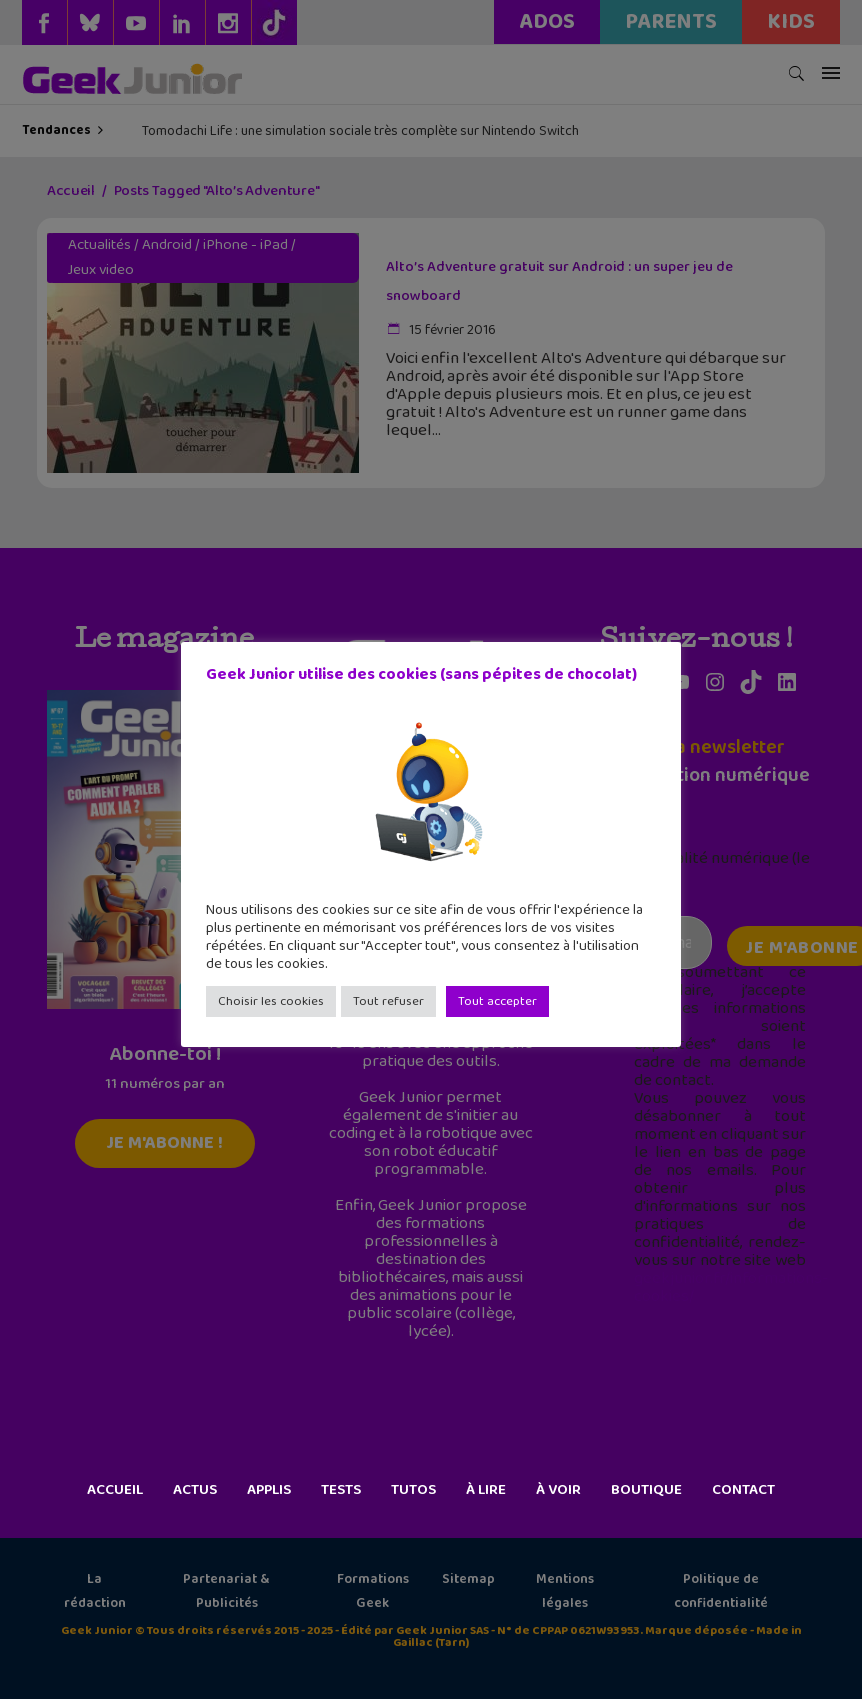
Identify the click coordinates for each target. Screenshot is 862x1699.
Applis (269, 1490)
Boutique (646, 1490)
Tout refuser (388, 1001)
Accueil (115, 1490)
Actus (195, 1490)
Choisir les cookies (271, 1001)
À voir (558, 1490)
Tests (341, 1490)
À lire (486, 1490)
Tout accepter (497, 1001)
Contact (743, 1490)
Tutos (413, 1490)
